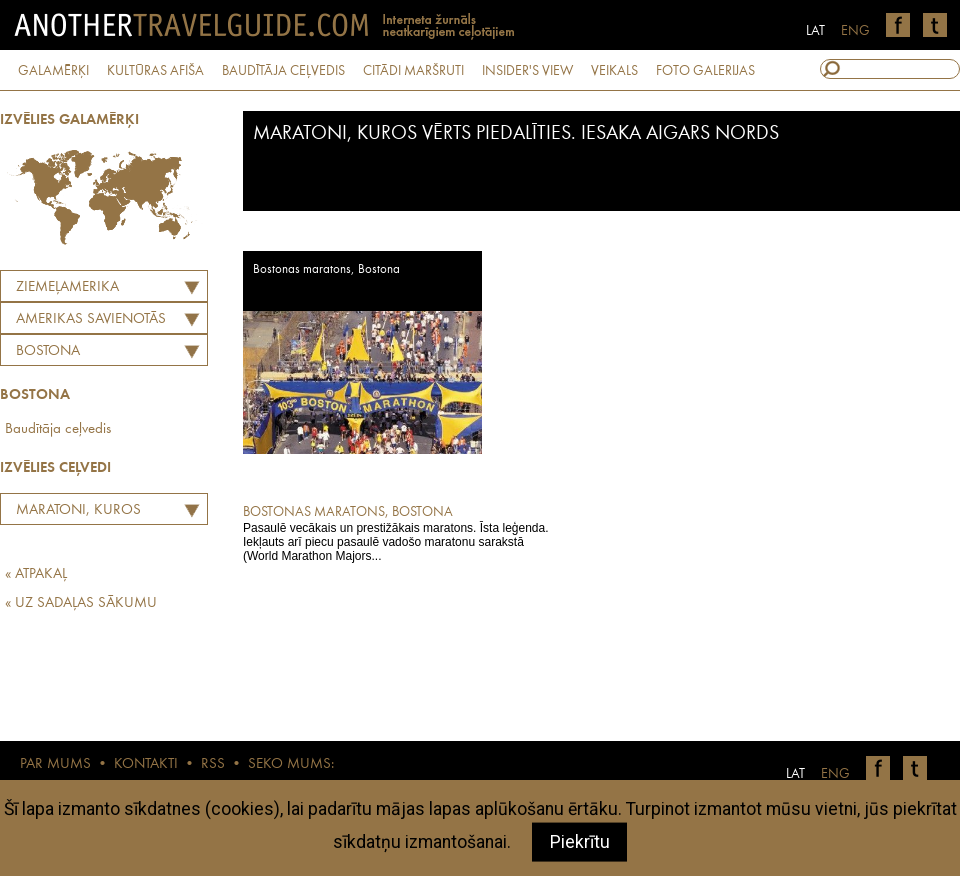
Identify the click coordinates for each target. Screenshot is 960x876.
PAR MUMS (55, 764)
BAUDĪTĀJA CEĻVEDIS (283, 71)
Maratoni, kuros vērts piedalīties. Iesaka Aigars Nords (88, 513)
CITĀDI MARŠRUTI (413, 71)
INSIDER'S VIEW (527, 71)
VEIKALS (614, 71)
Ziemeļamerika (67, 287)
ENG (855, 31)
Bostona (48, 351)
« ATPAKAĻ (36, 574)
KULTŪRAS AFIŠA (155, 71)
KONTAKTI (146, 764)
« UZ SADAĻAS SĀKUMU (81, 603)
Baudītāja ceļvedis (58, 429)
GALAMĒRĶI (53, 71)
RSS (213, 764)
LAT (815, 31)
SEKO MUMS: (291, 764)
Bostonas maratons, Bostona (326, 269)
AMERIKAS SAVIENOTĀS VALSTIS (86, 322)
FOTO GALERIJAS (705, 71)
